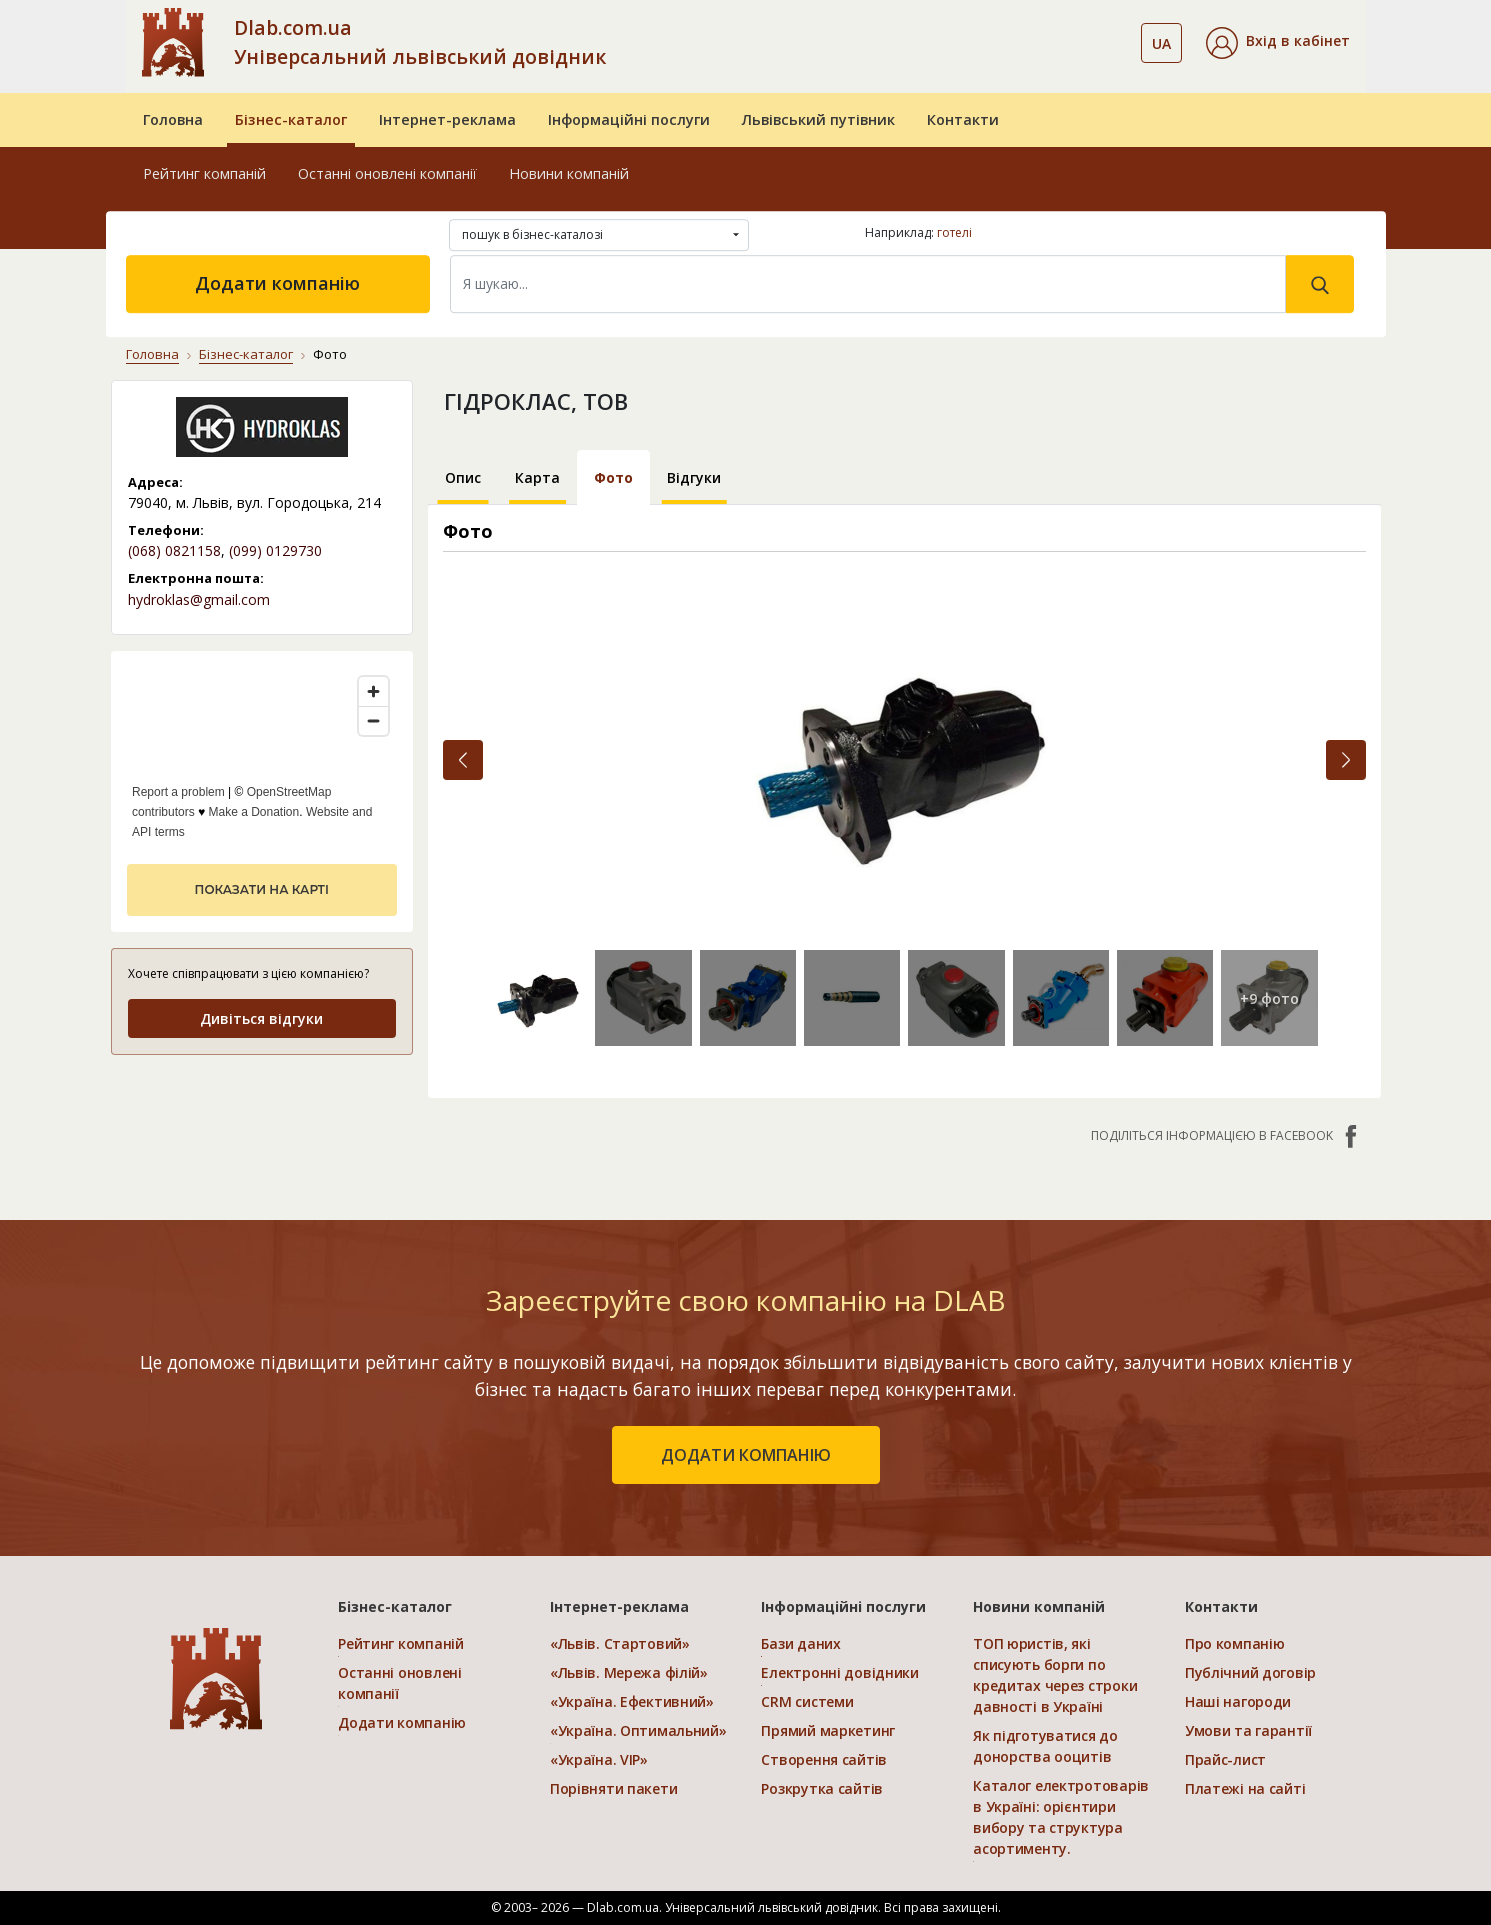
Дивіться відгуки (261, 1018)
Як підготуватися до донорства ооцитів (1045, 1746)
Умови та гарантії (1248, 1730)
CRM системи (807, 1701)
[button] (1278, 43)
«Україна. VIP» (599, 1759)
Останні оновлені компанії (387, 173)
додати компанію (746, 1455)
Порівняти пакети (614, 1788)
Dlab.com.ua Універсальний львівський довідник (420, 42)
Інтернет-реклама (447, 119)
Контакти (963, 119)
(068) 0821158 (174, 550)
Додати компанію (277, 283)
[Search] (868, 284)
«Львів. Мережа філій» (629, 1672)
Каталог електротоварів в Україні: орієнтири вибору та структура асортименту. (1061, 1817)
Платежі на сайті (1245, 1788)
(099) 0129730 (275, 550)
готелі (954, 232)
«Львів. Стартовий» (620, 1643)
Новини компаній (569, 173)
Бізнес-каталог (291, 119)
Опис (463, 477)
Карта (537, 477)
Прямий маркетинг (828, 1730)
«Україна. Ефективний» (632, 1701)
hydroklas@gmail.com (199, 599)
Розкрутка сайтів (822, 1788)
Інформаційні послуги (629, 119)
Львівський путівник (818, 119)
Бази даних (800, 1643)
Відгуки (694, 477)
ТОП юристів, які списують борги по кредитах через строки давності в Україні (1055, 1675)
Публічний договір (1250, 1672)
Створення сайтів (824, 1759)
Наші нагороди (1238, 1701)
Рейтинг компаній (204, 173)
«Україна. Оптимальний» (638, 1730)
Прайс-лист (1225, 1759)
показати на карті (262, 889)
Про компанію (1235, 1643)
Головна (173, 119)
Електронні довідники (839, 1672)
